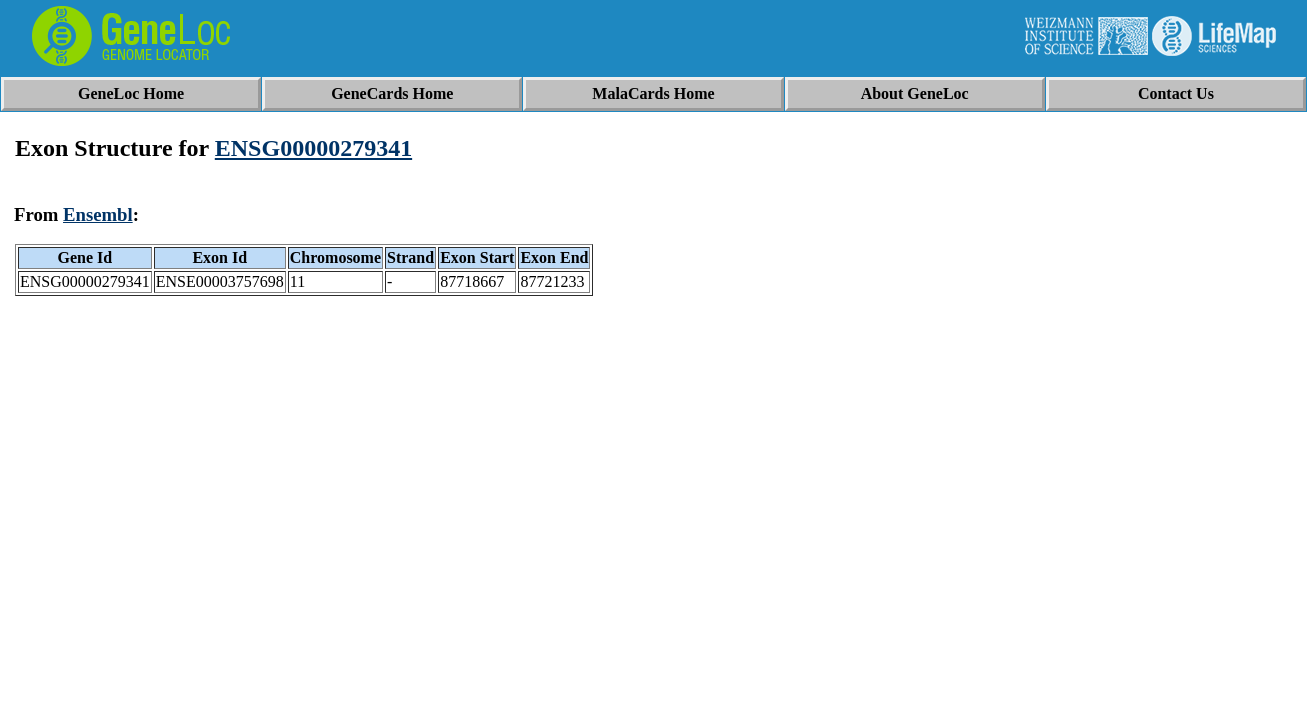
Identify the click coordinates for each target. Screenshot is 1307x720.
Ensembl (98, 214)
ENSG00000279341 (313, 148)
